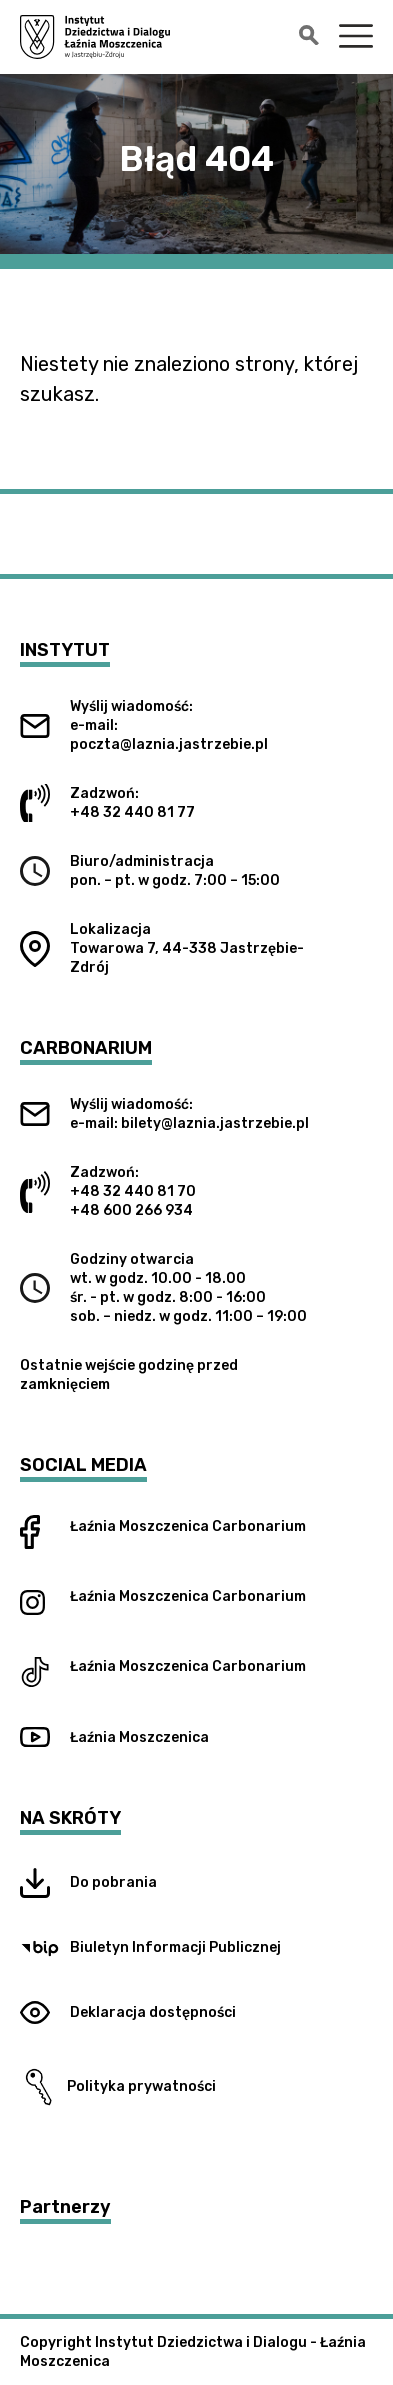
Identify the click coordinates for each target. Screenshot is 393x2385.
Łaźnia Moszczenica (139, 1526)
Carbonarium (259, 1526)
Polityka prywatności (118, 2087)
